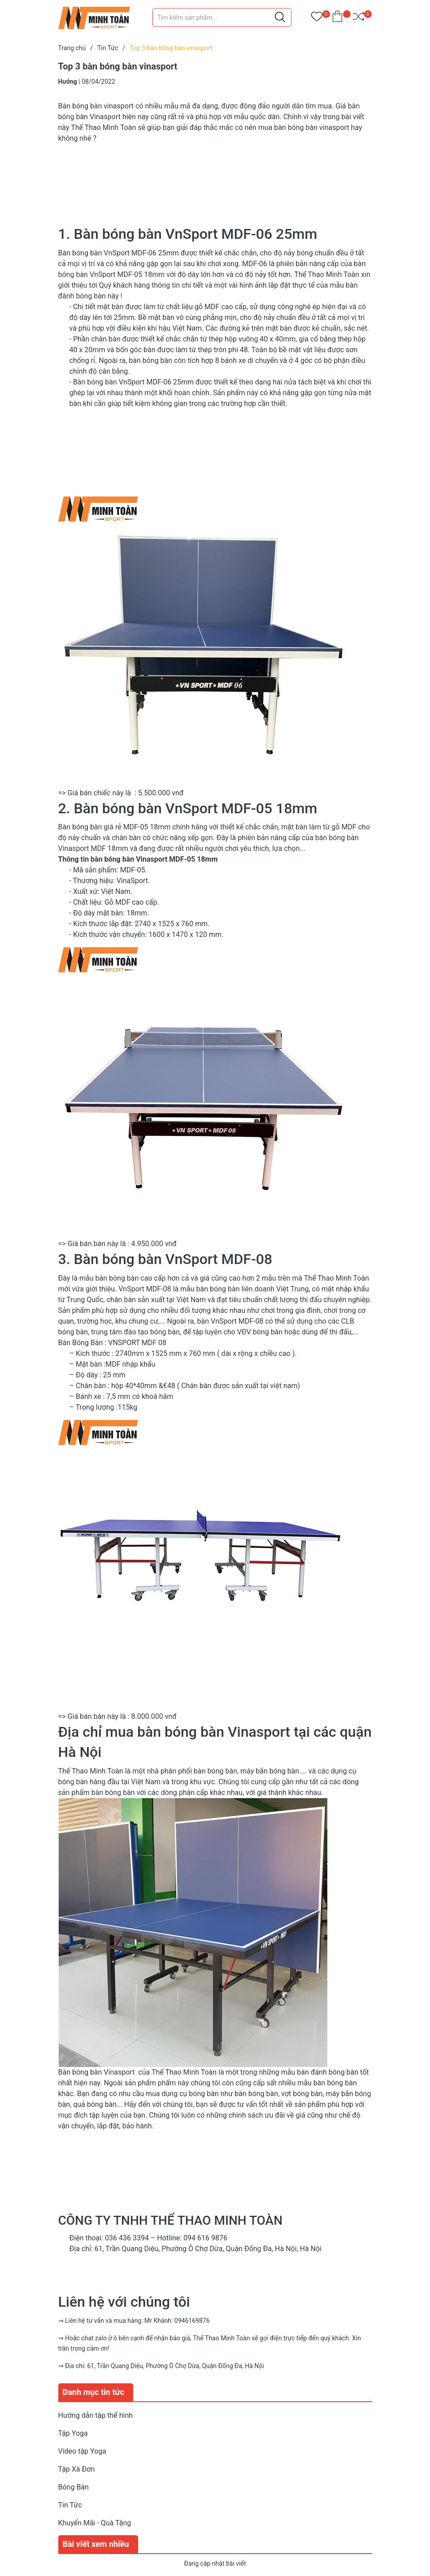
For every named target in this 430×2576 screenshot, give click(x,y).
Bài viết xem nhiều (96, 2544)
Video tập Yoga (82, 2451)
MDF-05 (132, 870)
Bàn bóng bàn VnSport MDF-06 (107, 253)
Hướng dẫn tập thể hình (95, 2415)
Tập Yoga (73, 2433)
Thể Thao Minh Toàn (184, 2072)
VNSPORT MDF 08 (137, 1342)
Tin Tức (70, 2505)
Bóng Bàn (73, 2487)
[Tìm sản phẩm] (222, 17)
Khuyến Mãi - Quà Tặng (94, 2523)
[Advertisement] (215, 177)
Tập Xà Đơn (76, 2469)
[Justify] (280, 17)
